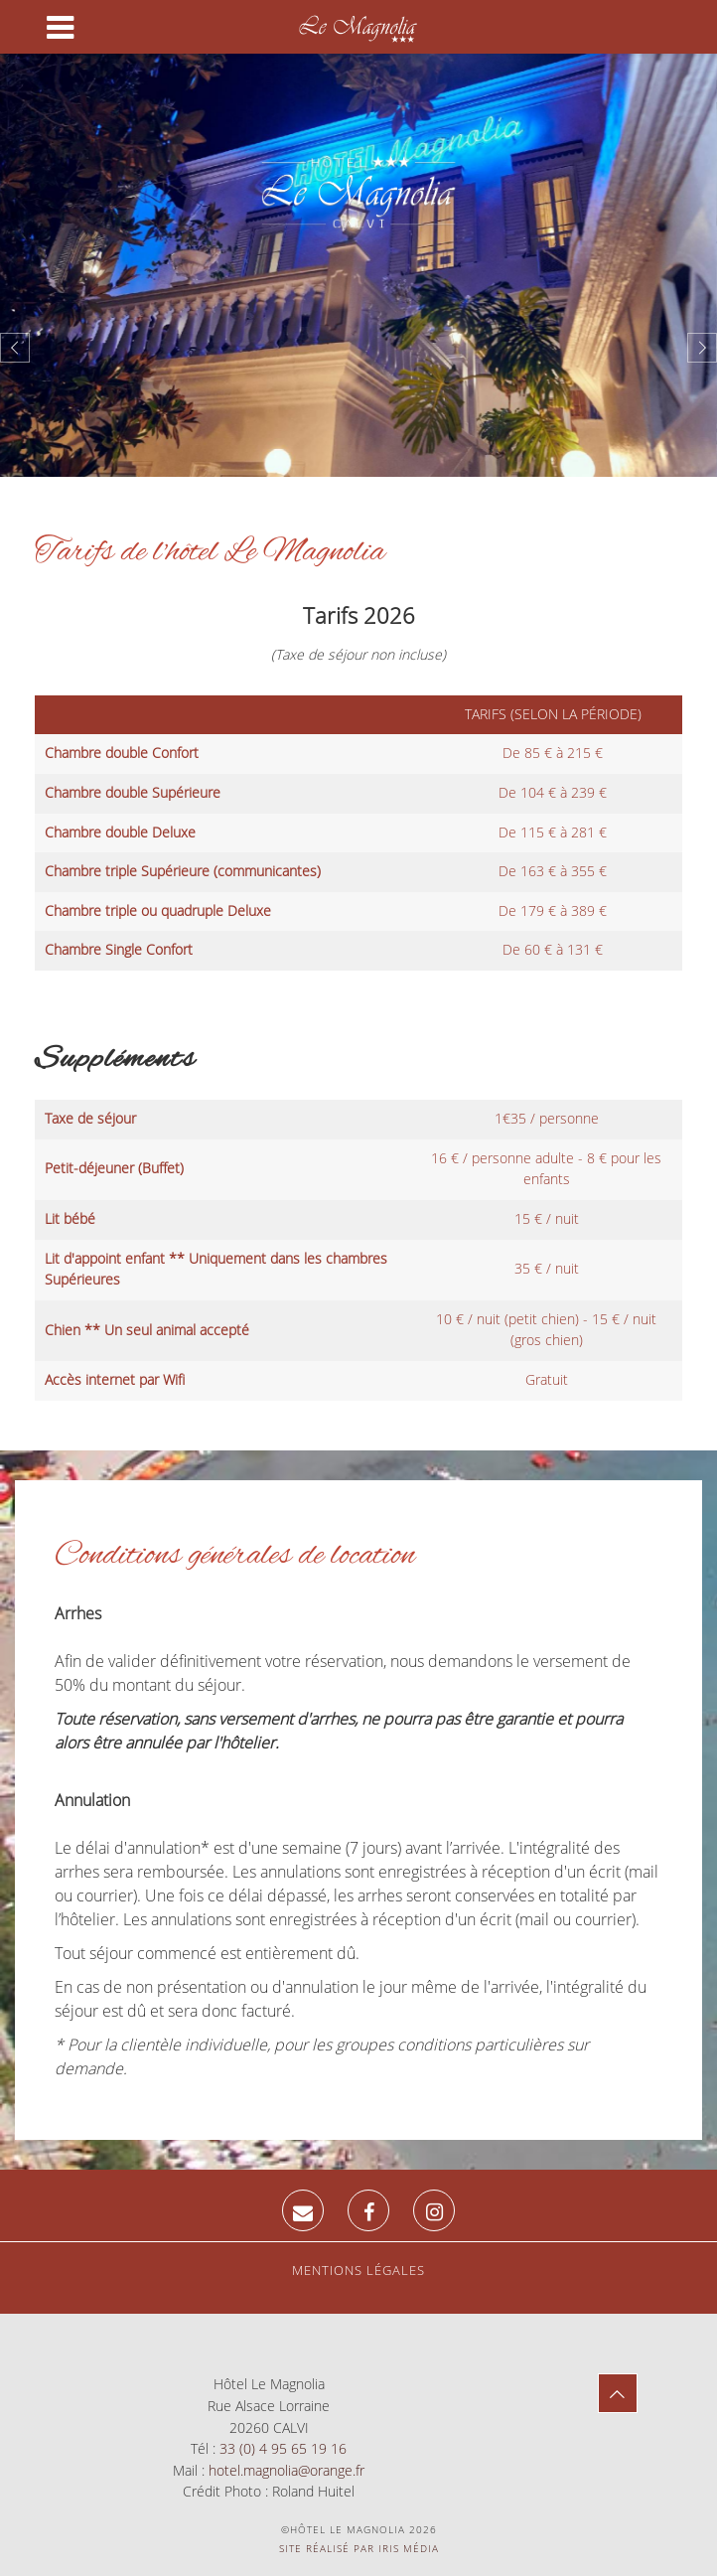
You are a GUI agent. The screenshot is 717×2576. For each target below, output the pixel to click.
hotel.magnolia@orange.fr (286, 2470)
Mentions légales (358, 2270)
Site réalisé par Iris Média (359, 2548)
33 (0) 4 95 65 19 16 (283, 2448)
